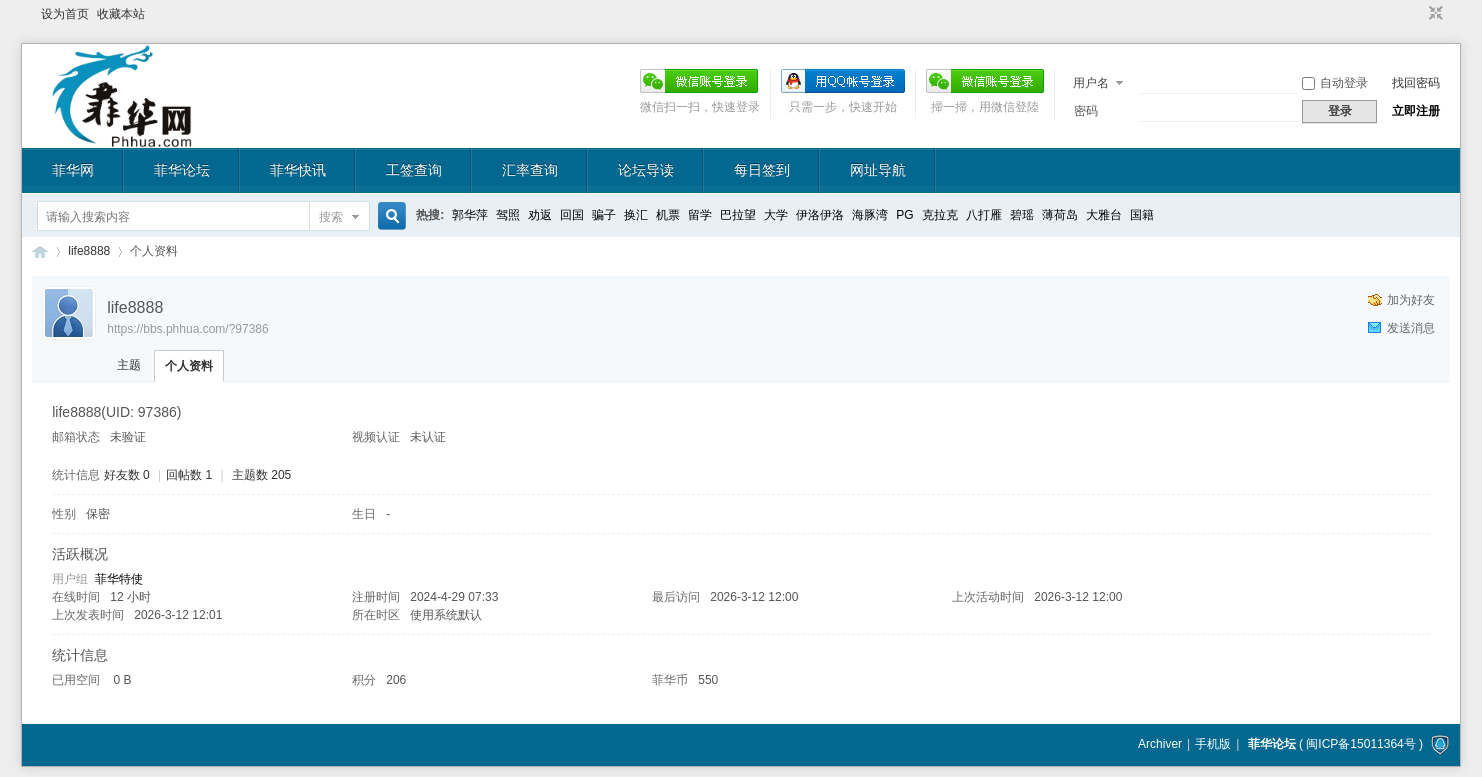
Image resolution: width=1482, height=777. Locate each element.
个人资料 (189, 366)
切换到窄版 (1433, 14)
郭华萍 (470, 215)
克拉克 (940, 215)
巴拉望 (738, 215)
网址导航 (878, 170)
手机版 (1213, 744)
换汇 (636, 215)
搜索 (331, 217)
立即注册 (1416, 111)
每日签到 (762, 170)
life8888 (89, 251)
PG (904, 215)
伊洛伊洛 (820, 215)
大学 (776, 215)
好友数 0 (127, 475)
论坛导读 (646, 170)
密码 (1086, 111)
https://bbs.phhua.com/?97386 (187, 329)
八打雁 (984, 215)
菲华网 (73, 170)
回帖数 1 (189, 475)
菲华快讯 (298, 170)
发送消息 (1411, 328)
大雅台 (1104, 215)
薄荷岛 (1060, 215)
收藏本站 (121, 14)
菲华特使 (119, 579)
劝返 (540, 215)
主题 (129, 365)
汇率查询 (530, 170)
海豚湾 (870, 215)
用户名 (1091, 83)
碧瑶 (1022, 215)
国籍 (1142, 215)
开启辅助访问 (1417, 14)
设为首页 (65, 14)
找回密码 (1416, 83)
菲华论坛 (182, 170)
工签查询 (414, 170)
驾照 (508, 215)
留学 (700, 215)
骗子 (604, 215)
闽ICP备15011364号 (1360, 744)
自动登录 (1335, 83)
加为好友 (1411, 300)
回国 (572, 215)
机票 (668, 215)
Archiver (1160, 744)
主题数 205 (261, 475)
